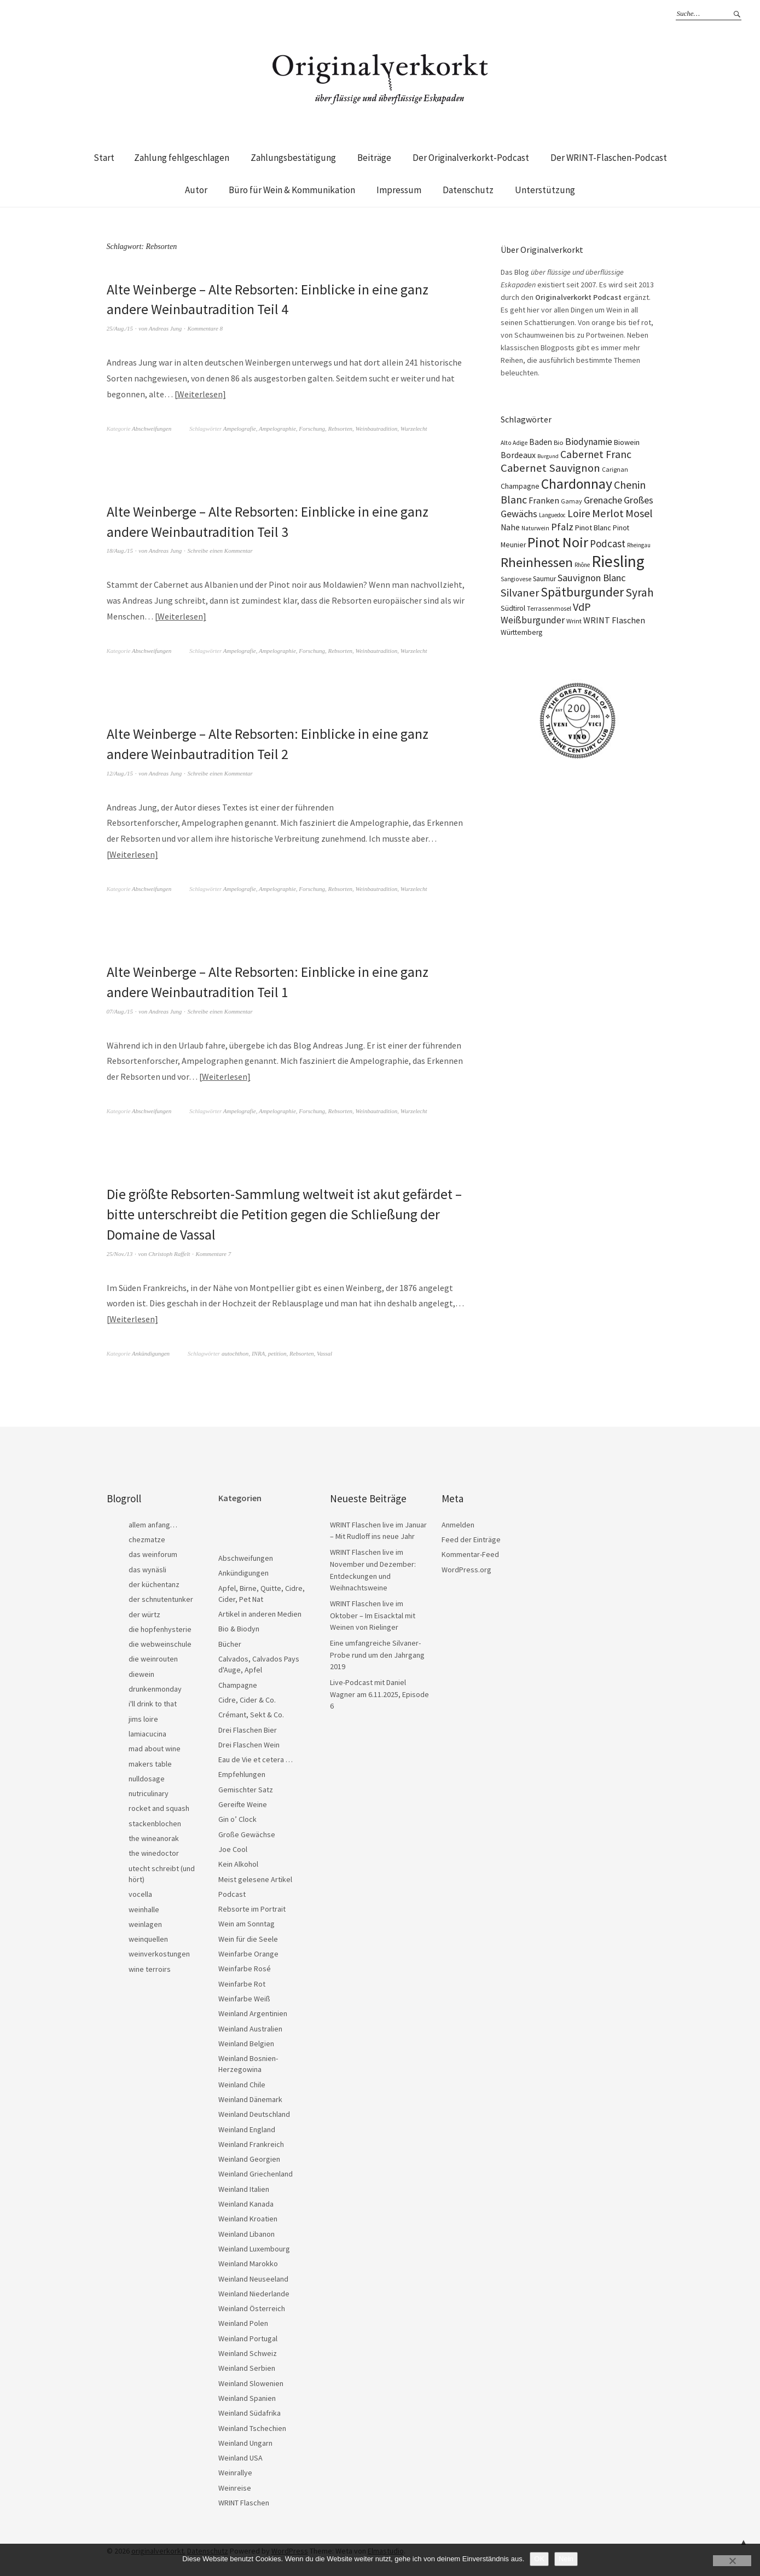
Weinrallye (235, 2470)
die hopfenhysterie (160, 1626)
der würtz (144, 1612)
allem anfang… (153, 1522)
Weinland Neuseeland (253, 2276)
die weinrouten (153, 1656)
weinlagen (145, 1921)
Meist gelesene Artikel (255, 1877)
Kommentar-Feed (470, 1551)
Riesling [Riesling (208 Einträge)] (618, 561)
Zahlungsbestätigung (293, 158)
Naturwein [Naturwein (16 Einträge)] (535, 528)
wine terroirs (150, 1966)
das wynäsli (147, 1567)
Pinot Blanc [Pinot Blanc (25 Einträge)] (593, 527)
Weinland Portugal (247, 2336)
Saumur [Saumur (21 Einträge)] (544, 578)
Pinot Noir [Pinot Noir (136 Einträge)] (557, 542)
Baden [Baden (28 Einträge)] (540, 442)
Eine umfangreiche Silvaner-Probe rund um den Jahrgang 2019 (377, 1652)
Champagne (237, 1682)
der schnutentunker (161, 1596)
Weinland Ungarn (245, 2440)
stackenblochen (155, 1821)
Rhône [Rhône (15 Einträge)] (582, 565)
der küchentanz (154, 1582)
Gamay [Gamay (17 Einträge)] (571, 501)
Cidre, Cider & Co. (247, 1697)
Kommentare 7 (213, 1251)
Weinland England (246, 2127)
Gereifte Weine (242, 1802)
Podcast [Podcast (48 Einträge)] (607, 543)
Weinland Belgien (246, 2041)
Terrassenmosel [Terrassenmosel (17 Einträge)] (549, 608)
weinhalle (144, 1907)
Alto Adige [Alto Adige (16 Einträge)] (514, 443)
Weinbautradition (377, 428)
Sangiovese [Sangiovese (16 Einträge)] (516, 579)
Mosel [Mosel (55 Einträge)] (639, 513)
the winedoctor (154, 1850)
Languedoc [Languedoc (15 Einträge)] (552, 515)
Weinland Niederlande (253, 2291)
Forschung (312, 428)
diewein (141, 1671)
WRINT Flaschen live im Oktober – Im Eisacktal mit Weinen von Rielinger (372, 1612)
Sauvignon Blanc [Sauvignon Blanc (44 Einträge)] (592, 577)
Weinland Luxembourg (254, 2246)
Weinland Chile (241, 2082)
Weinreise (234, 2485)
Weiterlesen (200, 393)
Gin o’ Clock (237, 1816)
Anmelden (458, 1522)
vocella (140, 1891)
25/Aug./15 (120, 328)
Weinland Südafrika (249, 2410)
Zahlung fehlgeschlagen (181, 158)
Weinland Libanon (246, 2231)
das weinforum (153, 1551)
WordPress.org (466, 1567)
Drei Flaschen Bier (247, 1727)
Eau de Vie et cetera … (255, 1757)
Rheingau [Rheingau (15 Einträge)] (639, 545)
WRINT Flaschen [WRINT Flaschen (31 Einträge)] (614, 620)
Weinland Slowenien (250, 2381)
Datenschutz (468, 190)
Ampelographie (277, 428)
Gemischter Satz (245, 1787)
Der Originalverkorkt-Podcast (471, 158)
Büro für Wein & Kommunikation (292, 190)
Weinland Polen (243, 2320)
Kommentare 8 (205, 328)
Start (104, 158)
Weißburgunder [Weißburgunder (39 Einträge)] (533, 620)
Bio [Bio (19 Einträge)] (559, 442)
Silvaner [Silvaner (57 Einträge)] (520, 593)
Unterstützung (545, 190)
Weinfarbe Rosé (244, 1966)
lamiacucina (147, 1731)
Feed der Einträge (471, 1537)
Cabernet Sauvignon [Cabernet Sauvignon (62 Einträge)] (550, 468)
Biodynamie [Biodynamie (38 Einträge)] (588, 442)
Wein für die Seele (248, 1936)
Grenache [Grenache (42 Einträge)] (603, 500)
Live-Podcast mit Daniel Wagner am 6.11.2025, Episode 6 (379, 1691)
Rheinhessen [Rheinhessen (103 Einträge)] (537, 562)
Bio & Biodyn (238, 1626)
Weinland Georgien (249, 2156)
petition (277, 1350)
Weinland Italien (243, 2186)
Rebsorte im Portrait (252, 1906)
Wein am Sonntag (246, 1921)
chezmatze (147, 1537)
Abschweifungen (151, 428)
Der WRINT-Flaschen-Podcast (608, 158)
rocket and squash (159, 1805)
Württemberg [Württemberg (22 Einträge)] (521, 632)
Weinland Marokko (248, 2261)
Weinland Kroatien (247, 2216)
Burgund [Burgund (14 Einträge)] (548, 456)
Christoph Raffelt (169, 1251)
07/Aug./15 (120, 1009)
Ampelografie (239, 428)
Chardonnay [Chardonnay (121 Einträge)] (576, 484)
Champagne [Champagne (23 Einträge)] (520, 486)
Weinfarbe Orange (248, 1951)
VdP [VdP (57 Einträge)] (582, 607)
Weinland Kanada (246, 2201)
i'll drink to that (153, 1701)
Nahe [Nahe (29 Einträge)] (510, 527)
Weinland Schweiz (247, 2350)
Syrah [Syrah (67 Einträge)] (639, 592)
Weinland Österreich (251, 2306)
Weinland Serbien (246, 2365)
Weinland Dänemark (250, 2097)
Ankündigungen (151, 1350)
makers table (150, 1761)
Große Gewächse (246, 1832)
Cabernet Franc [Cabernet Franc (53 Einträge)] (595, 454)
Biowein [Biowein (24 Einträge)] (627, 442)
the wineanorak (154, 1835)
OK (539, 2559)
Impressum (398, 190)
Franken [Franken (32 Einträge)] (544, 500)
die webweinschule (160, 1641)
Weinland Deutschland (254, 2111)
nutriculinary (149, 1791)
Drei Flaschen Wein (249, 1742)
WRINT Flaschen (243, 2500)
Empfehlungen (241, 1771)
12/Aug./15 (120, 771)
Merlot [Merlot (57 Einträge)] (608, 513)
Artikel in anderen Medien (259, 1611)
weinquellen (148, 1936)
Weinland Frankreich (251, 2141)
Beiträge (374, 158)
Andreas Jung (165, 328)
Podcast (232, 1891)
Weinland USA (240, 2455)
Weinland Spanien (247, 2395)
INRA (258, 1350)
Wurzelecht (414, 428)
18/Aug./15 (120, 550)
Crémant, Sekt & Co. (251, 1712)
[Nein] (732, 2561)
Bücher (229, 1641)
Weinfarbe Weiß (244, 1996)
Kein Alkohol (238, 1861)
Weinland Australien (250, 2026)
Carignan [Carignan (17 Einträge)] (615, 469)
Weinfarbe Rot (241, 1981)
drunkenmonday (155, 1686)
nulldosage (147, 1776)
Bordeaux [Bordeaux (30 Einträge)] (518, 455)
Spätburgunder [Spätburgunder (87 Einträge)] (582, 592)
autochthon (235, 1350)
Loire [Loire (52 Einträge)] (578, 513)
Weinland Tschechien (252, 2425)
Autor (196, 190)
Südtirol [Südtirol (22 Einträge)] (513, 608)
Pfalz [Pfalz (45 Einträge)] (562, 526)
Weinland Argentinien (252, 2011)
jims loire (143, 1716)
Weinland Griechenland (255, 2171)
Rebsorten (340, 428)
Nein (566, 2559)
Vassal (324, 1350)
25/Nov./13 (120, 1251)
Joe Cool (232, 1846)
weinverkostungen (159, 1951)
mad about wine (155, 1746)
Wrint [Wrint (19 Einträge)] (574, 621)
